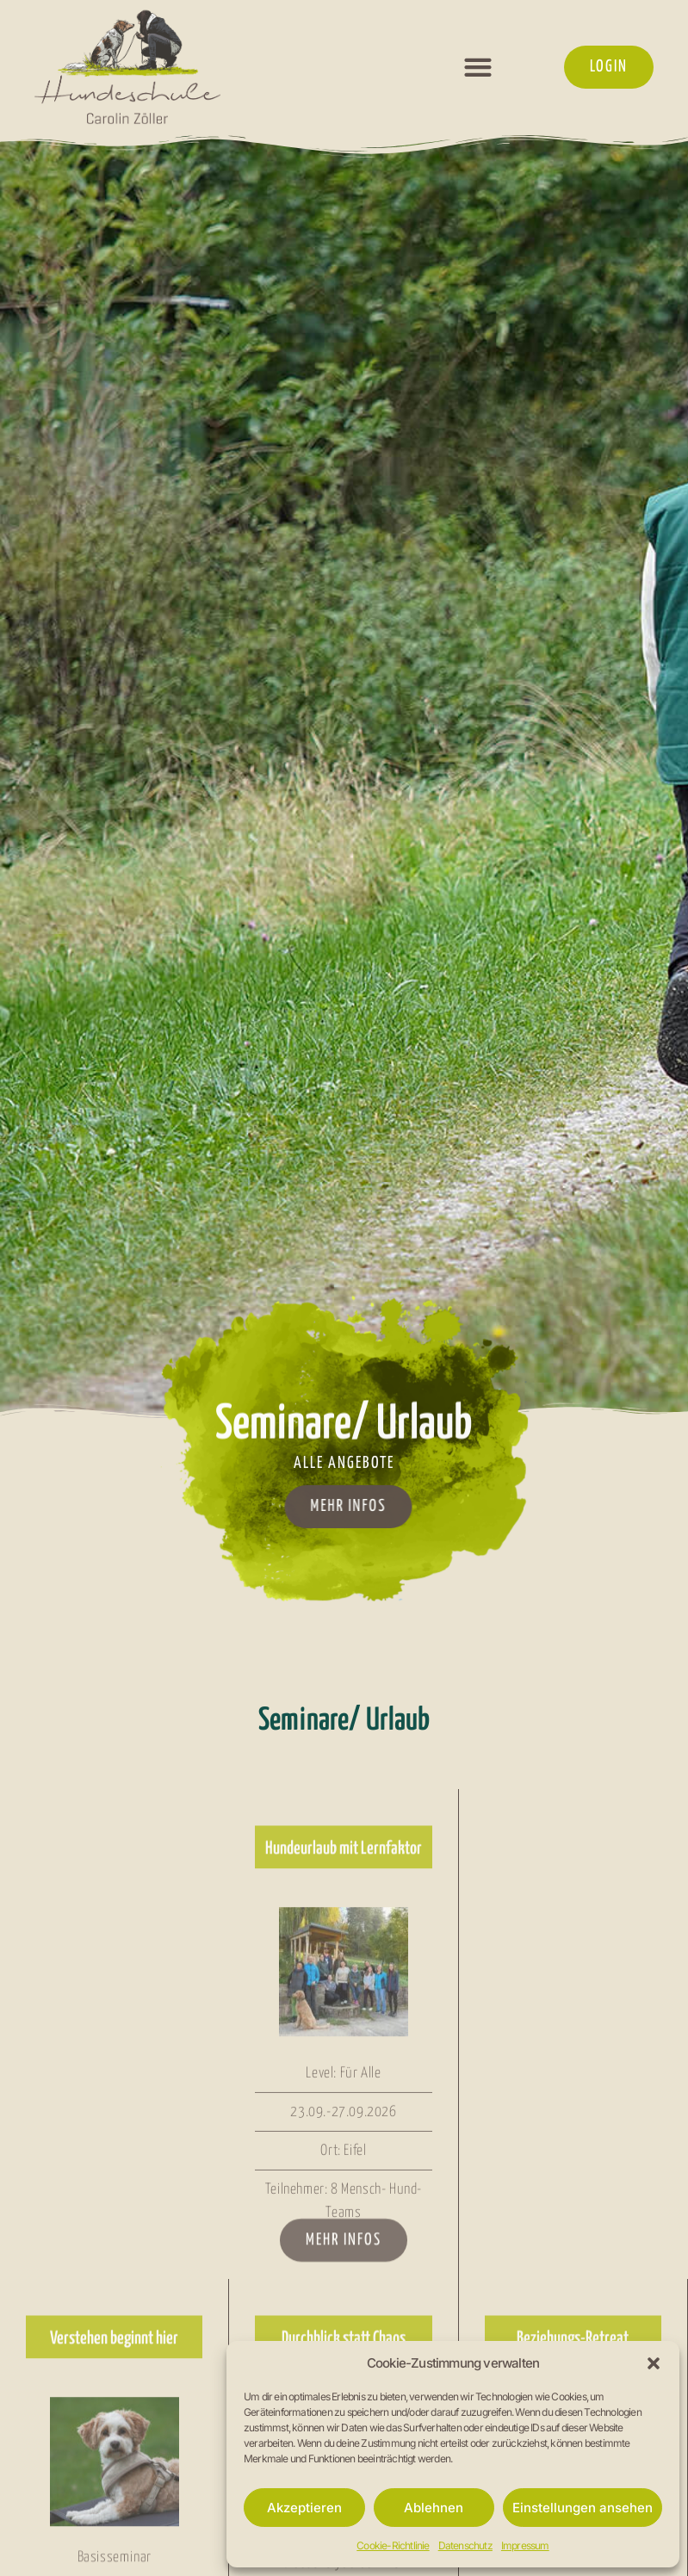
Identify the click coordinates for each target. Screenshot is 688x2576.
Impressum (525, 2545)
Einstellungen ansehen (582, 2507)
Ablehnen (433, 2507)
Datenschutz (465, 2545)
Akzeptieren (304, 2507)
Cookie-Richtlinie (392, 2545)
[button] (653, 2363)
